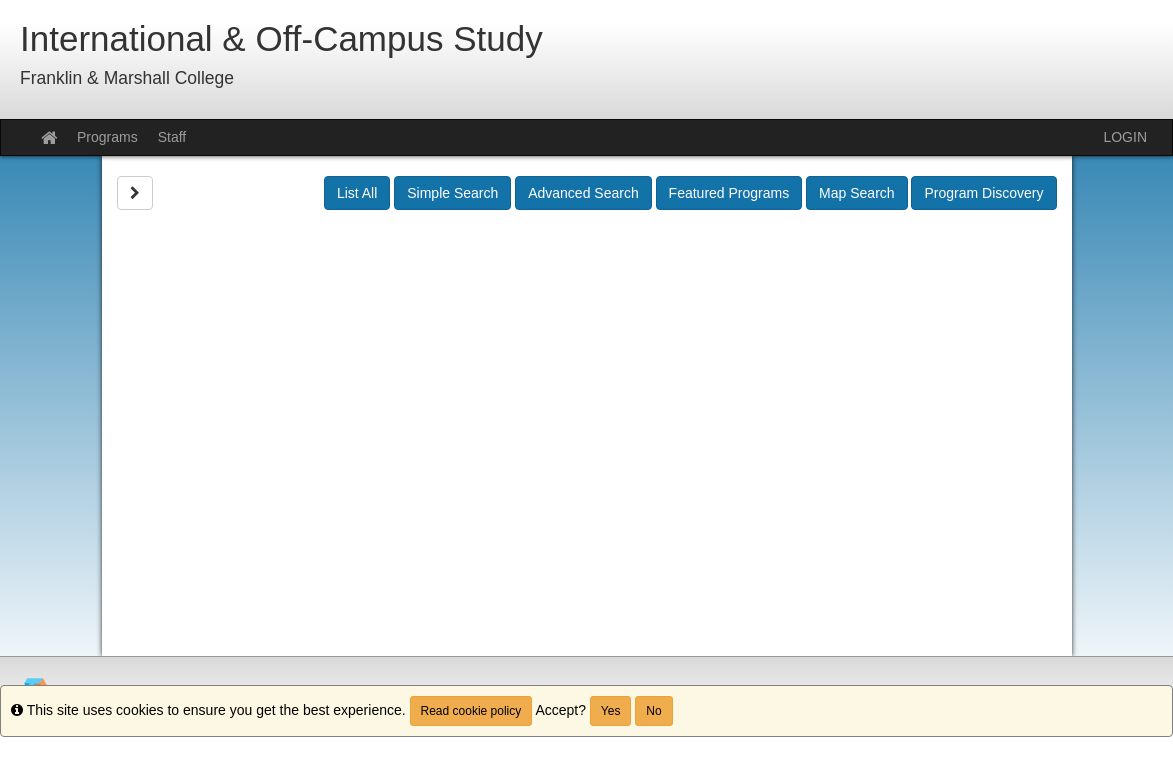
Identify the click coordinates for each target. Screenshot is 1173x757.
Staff (172, 137)
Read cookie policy (471, 711)
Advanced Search (583, 193)
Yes (611, 711)
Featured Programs (729, 193)
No (653, 711)
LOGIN (1125, 137)
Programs (107, 137)
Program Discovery (983, 193)
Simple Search (452, 193)
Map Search (856, 193)
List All (357, 193)
